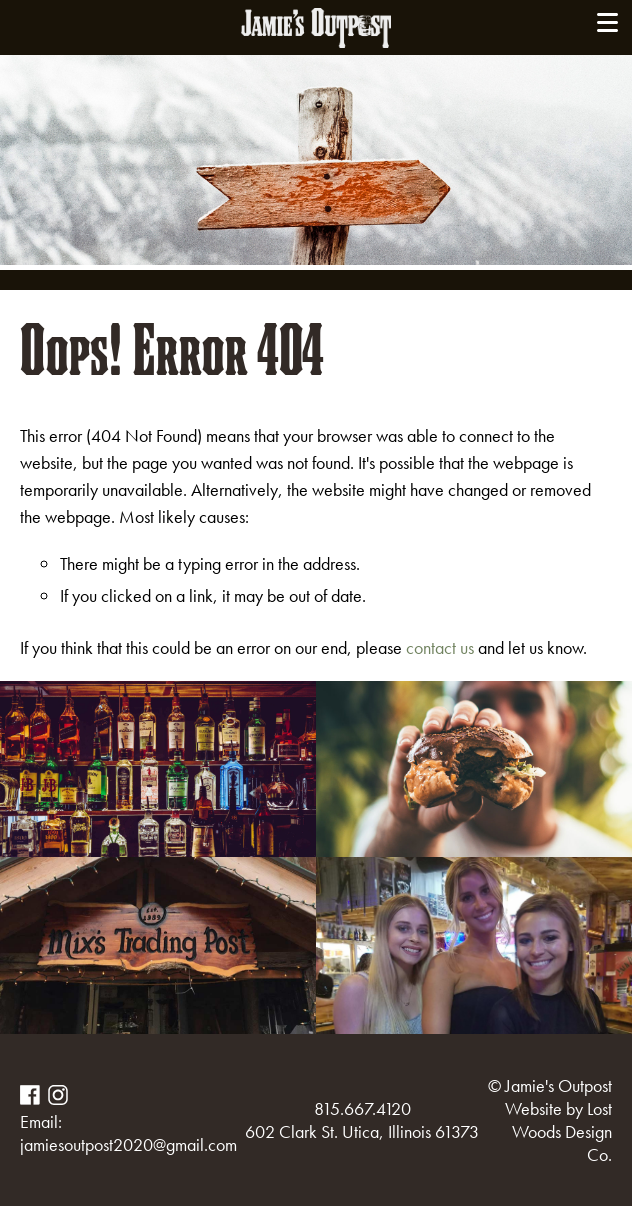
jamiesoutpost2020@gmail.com (128, 1144)
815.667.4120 (362, 1108)
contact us (440, 647)
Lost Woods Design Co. (562, 1131)
